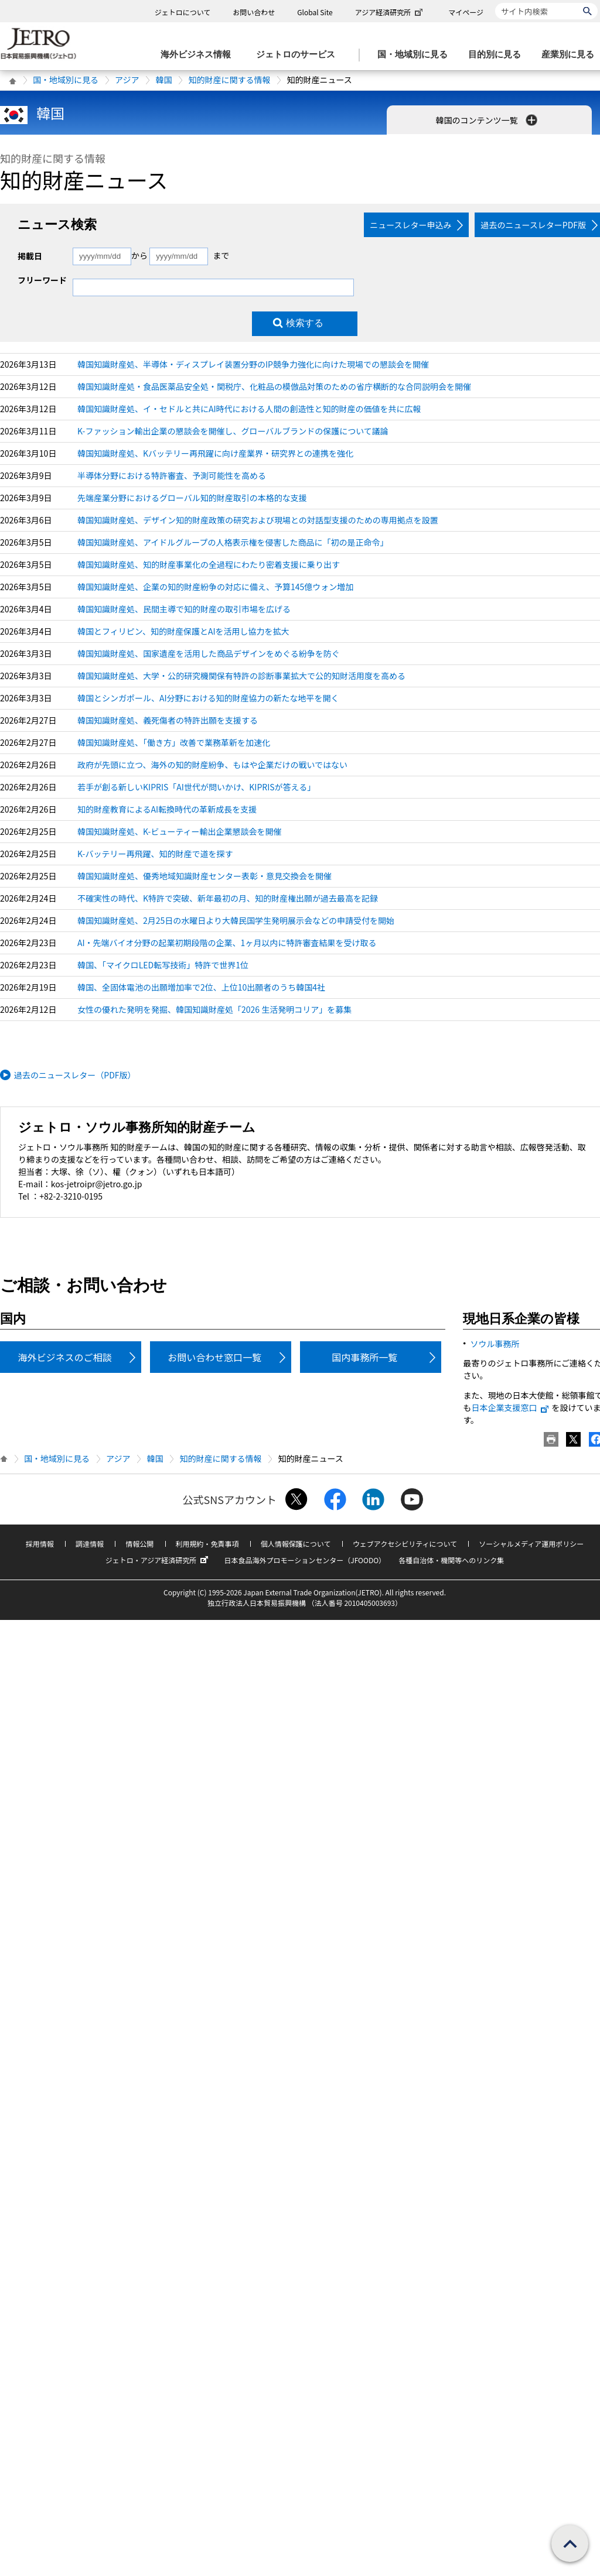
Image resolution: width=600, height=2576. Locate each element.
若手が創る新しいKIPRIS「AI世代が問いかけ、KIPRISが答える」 (196, 787)
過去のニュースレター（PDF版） (75, 1075)
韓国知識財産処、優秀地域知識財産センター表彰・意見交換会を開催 (204, 876)
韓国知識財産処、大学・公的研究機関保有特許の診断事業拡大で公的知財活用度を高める (241, 675)
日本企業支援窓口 (510, 1407)
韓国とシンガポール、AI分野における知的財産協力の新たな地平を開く (208, 698)
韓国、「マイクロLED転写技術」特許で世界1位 (162, 965)
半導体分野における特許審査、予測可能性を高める (171, 475)
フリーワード (42, 280)
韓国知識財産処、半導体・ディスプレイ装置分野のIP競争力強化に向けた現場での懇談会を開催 (253, 364)
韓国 (163, 79)
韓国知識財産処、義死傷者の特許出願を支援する (167, 720)
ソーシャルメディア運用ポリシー (531, 1544)
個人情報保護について (296, 1544)
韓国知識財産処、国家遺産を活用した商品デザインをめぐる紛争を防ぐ (208, 653)
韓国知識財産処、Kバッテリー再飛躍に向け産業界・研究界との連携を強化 (215, 453)
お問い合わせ (254, 12)
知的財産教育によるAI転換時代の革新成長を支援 (167, 809)
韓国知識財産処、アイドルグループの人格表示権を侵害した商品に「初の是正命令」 (232, 542)
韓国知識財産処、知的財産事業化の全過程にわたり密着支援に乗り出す (208, 564)
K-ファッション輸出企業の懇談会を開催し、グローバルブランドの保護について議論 (232, 431)
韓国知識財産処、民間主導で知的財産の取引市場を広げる (184, 609)
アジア (127, 79)
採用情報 (40, 1544)
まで (221, 255)
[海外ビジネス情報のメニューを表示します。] (199, 54)
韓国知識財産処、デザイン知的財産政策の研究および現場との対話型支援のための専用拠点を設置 (257, 520)
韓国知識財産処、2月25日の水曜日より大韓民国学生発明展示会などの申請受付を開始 (235, 920)
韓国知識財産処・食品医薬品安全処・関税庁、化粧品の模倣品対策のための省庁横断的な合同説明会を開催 (274, 386)
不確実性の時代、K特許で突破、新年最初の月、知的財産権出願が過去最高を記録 (227, 898)
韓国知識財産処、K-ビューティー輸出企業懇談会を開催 (179, 831)
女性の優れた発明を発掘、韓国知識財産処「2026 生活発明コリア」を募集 (214, 1009)
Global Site (314, 12)
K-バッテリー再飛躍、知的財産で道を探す (155, 853)
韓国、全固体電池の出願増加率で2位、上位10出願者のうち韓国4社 (201, 987)
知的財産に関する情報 (229, 79)
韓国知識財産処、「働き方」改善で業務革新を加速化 (173, 742)
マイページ (465, 12)
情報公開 (139, 1544)
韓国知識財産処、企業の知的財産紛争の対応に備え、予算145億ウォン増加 (215, 586)
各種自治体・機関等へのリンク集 (451, 1560)
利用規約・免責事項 (207, 1544)
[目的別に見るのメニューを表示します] (498, 54)
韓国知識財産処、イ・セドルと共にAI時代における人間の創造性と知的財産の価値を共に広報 (249, 409)
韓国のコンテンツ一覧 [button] (487, 120)
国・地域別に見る (65, 79)
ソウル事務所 (494, 1343)
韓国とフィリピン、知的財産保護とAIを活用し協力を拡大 (183, 631)
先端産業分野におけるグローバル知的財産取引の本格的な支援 (192, 497)
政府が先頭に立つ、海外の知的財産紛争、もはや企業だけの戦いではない (212, 764)
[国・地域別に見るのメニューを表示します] (416, 54)
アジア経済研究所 (390, 12)
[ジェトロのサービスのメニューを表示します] (299, 54)
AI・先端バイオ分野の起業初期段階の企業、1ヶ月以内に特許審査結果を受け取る (226, 942)
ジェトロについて (183, 12)
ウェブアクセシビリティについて (405, 1544)
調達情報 (90, 1544)
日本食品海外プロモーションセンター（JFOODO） (305, 1560)
